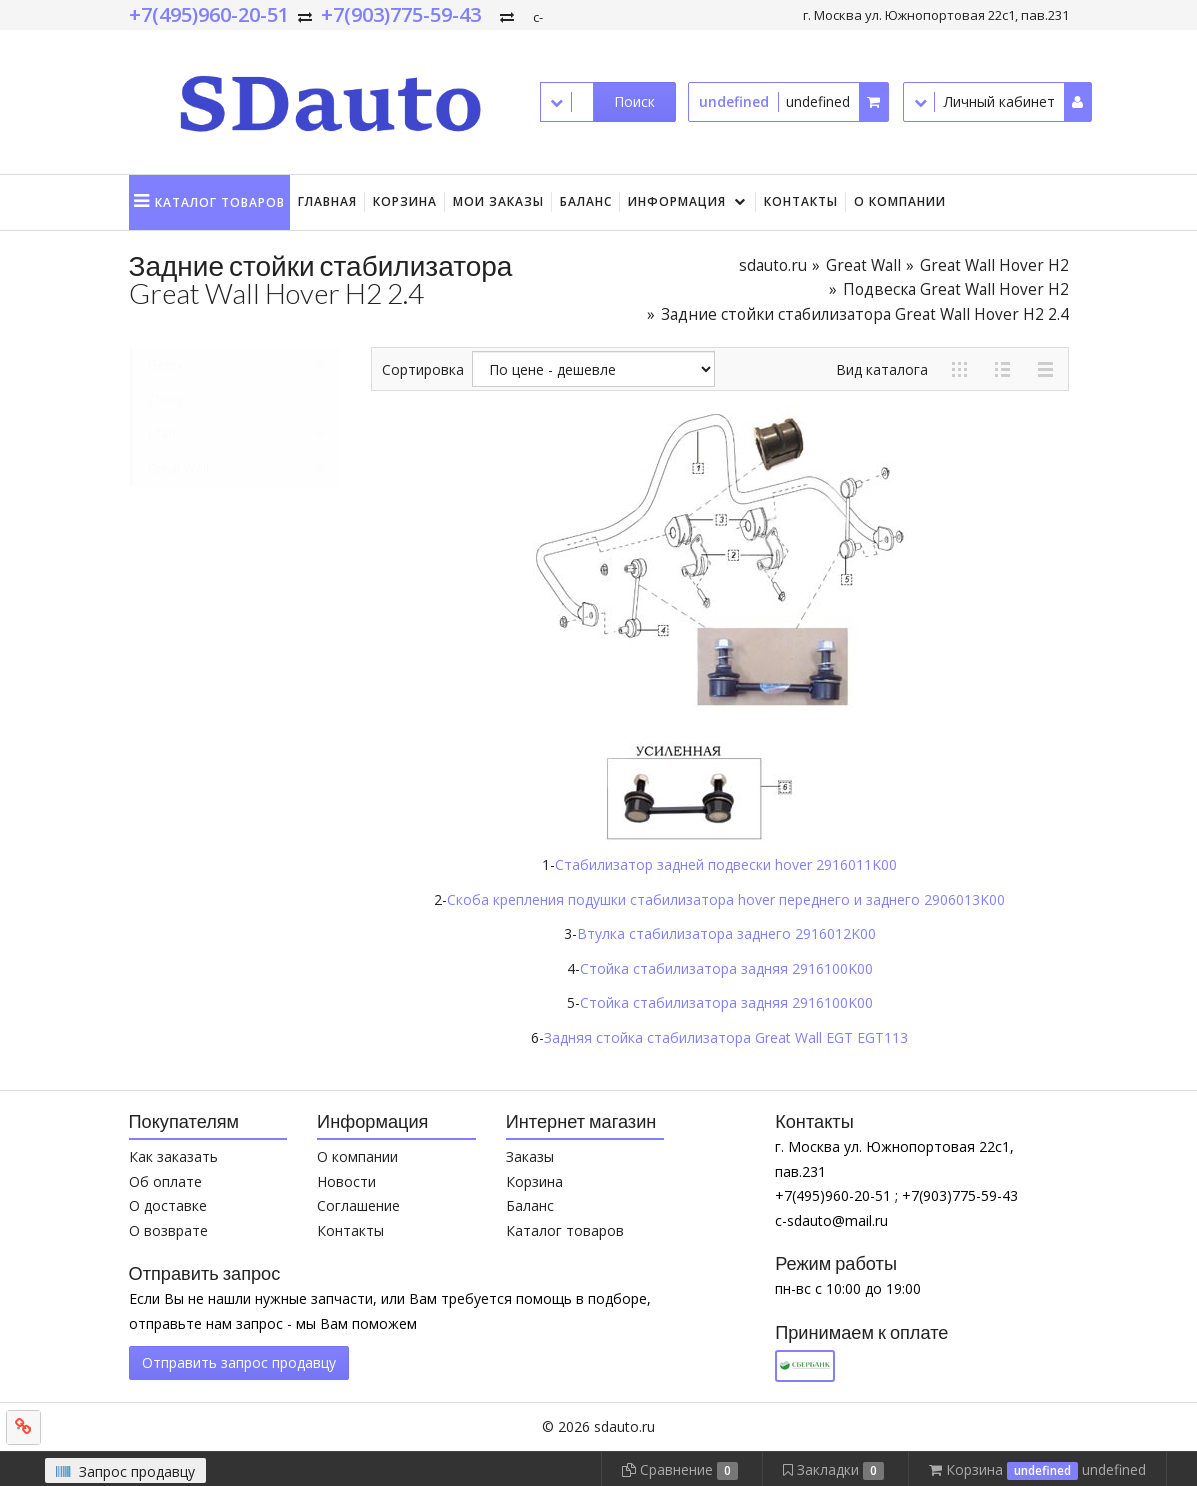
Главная (327, 201)
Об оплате (165, 1181)
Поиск (634, 101)
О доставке (168, 1205)
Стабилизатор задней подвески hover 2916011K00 (726, 864)
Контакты (801, 201)
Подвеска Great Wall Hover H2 (956, 289)
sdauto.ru (773, 265)
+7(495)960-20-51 (209, 14)
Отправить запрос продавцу (239, 1362)
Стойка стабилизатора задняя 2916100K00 (726, 968)
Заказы (530, 1156)
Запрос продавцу (125, 1471)
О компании (900, 201)
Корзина (405, 201)
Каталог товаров (565, 1230)
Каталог (220, 202)
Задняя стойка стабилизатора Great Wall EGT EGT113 (726, 1037)
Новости (346, 1181)
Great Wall (863, 265)
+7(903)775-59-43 (401, 14)
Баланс (586, 201)
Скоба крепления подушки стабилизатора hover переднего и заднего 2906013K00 (726, 899)
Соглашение (358, 1205)
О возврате (168, 1230)
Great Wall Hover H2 (994, 265)
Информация (677, 201)
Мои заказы (498, 201)
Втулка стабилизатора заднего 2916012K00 (726, 933)
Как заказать (173, 1156)
